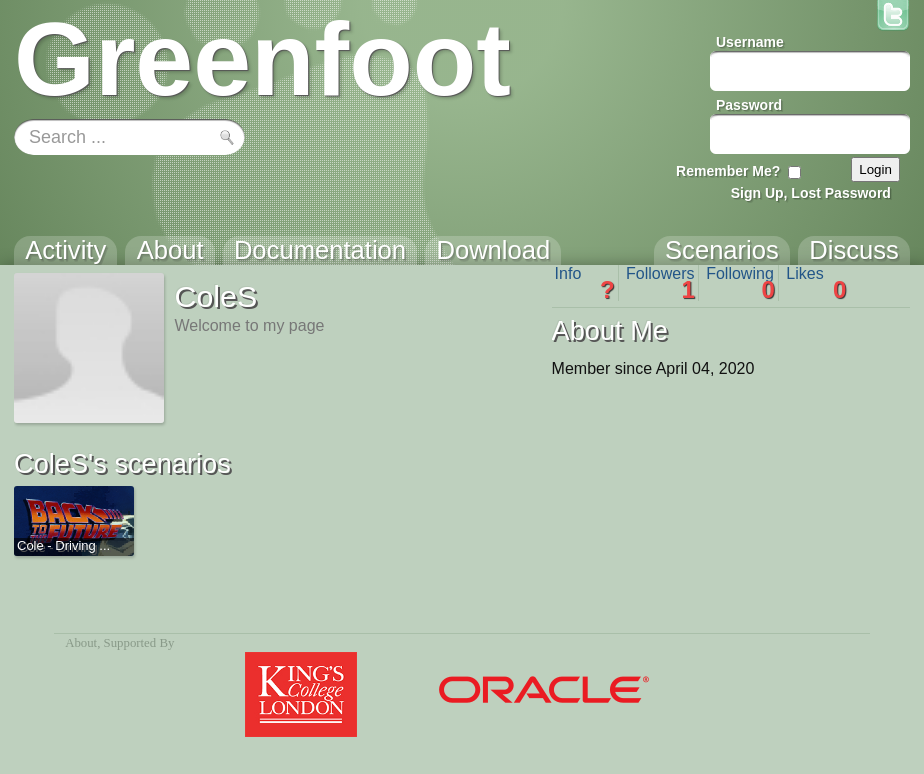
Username (750, 42)
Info (585, 283)
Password (749, 105)
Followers (660, 283)
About (81, 643)
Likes (816, 283)
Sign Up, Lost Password (811, 193)
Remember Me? (728, 171)
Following (740, 283)
